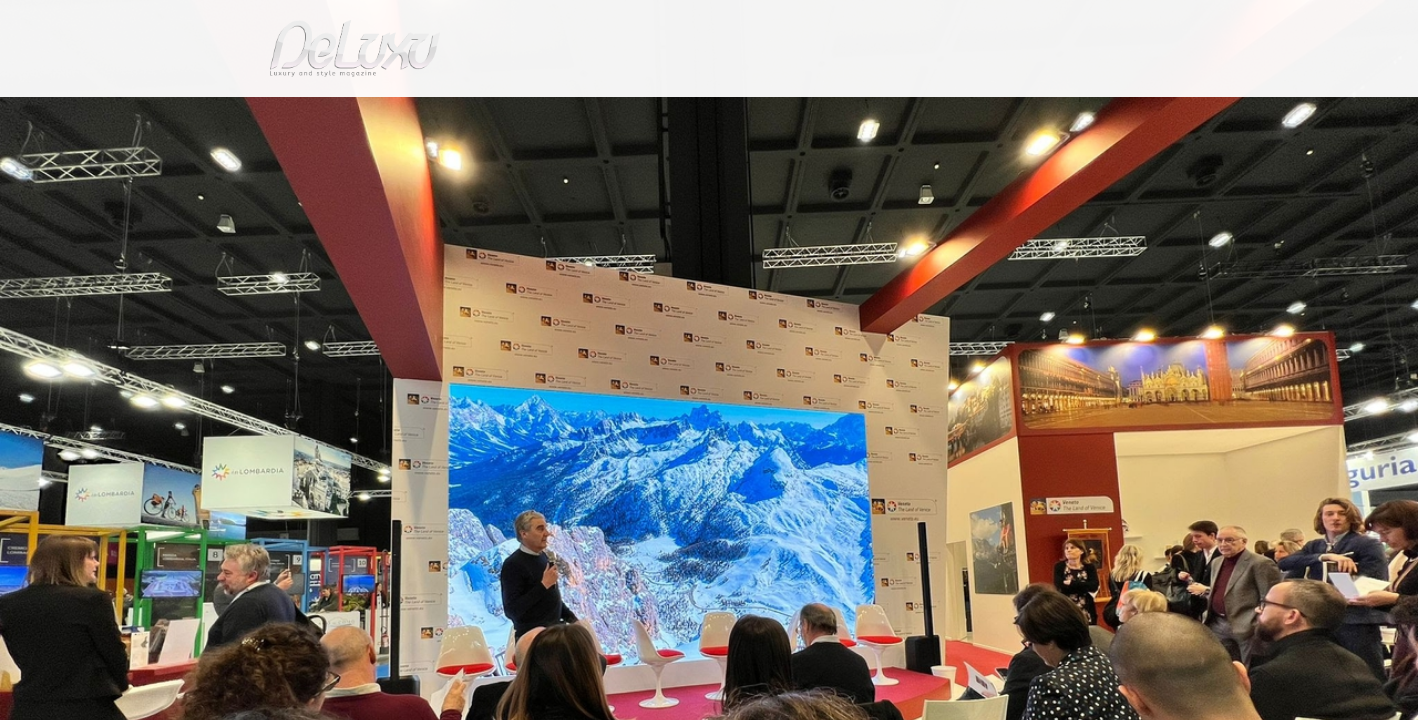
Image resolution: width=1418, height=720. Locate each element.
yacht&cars (872, 114)
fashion (793, 114)
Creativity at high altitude (439, 163)
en (1159, 24)
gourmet (1149, 114)
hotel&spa (964, 114)
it (1094, 24)
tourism (1063, 114)
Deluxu (251, 163)
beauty (705, 114)
